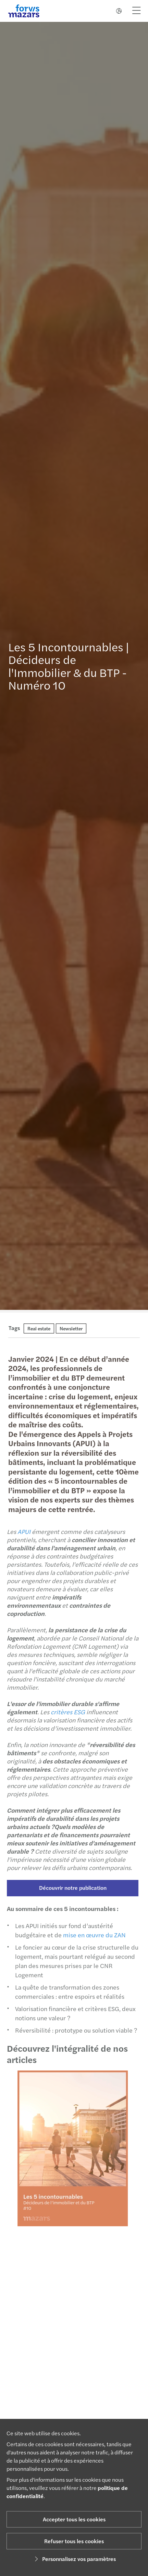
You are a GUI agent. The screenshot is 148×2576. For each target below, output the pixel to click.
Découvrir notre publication (70, 1888)
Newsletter (71, 1328)
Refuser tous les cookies (74, 2541)
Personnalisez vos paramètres (74, 2559)
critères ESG (65, 1711)
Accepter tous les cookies (74, 2519)
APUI (21, 1531)
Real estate (38, 1328)
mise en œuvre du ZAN (92, 1934)
